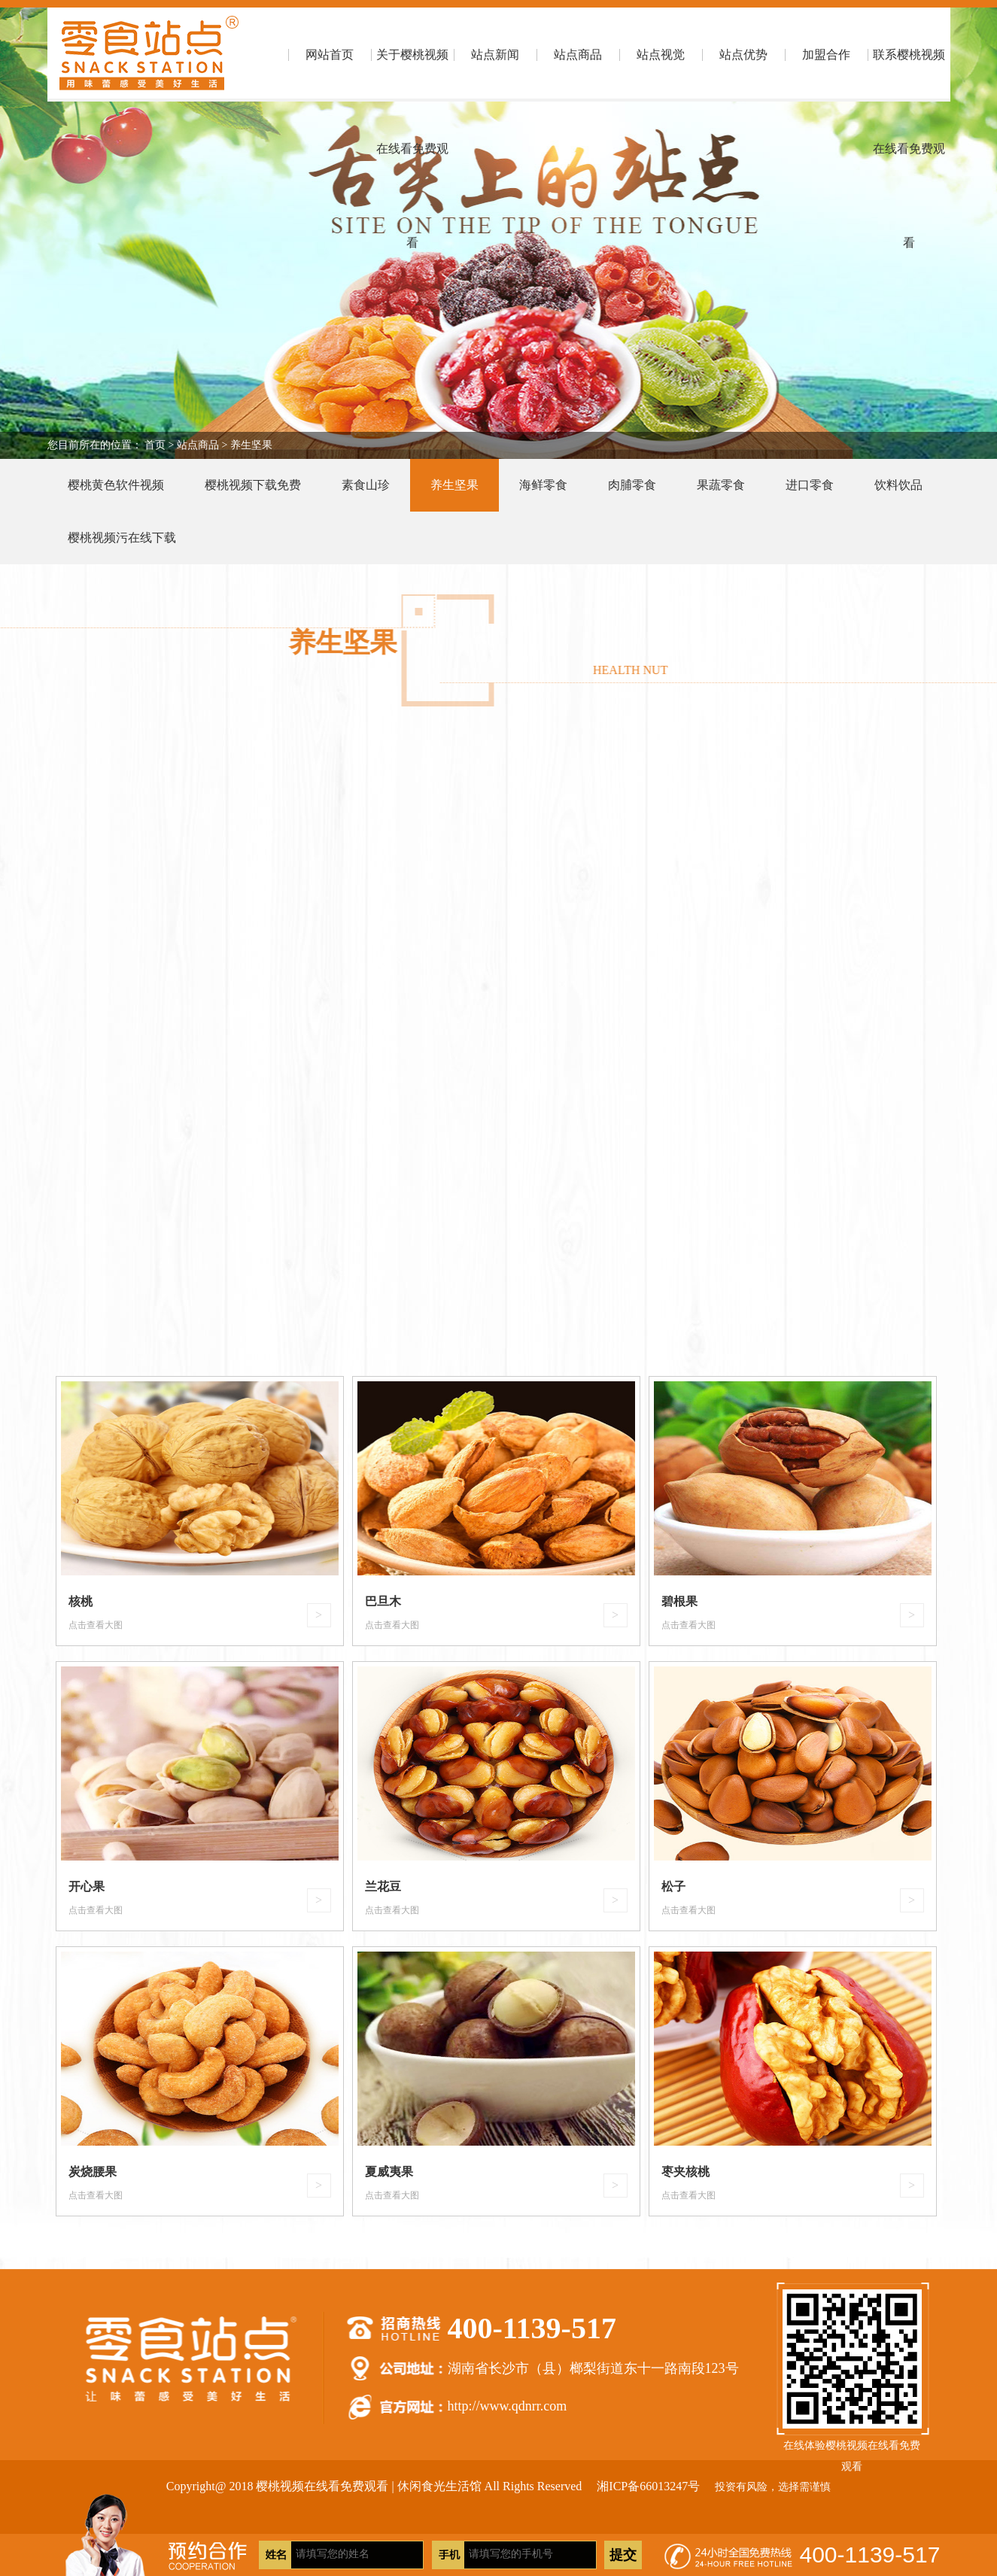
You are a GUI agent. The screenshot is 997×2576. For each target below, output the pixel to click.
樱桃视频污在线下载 (122, 537)
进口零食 (810, 484)
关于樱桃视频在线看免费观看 (412, 75)
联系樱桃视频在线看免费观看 (909, 75)
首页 (155, 445)
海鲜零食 (543, 484)
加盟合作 (826, 54)
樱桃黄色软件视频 (116, 484)
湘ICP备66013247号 (648, 2486)
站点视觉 (661, 54)
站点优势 (743, 54)
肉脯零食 (632, 484)
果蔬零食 (721, 484)
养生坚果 (251, 445)
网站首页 (329, 54)
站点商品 (578, 54)
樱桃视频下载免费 (253, 484)
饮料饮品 (898, 484)
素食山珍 (366, 484)
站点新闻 (495, 54)
